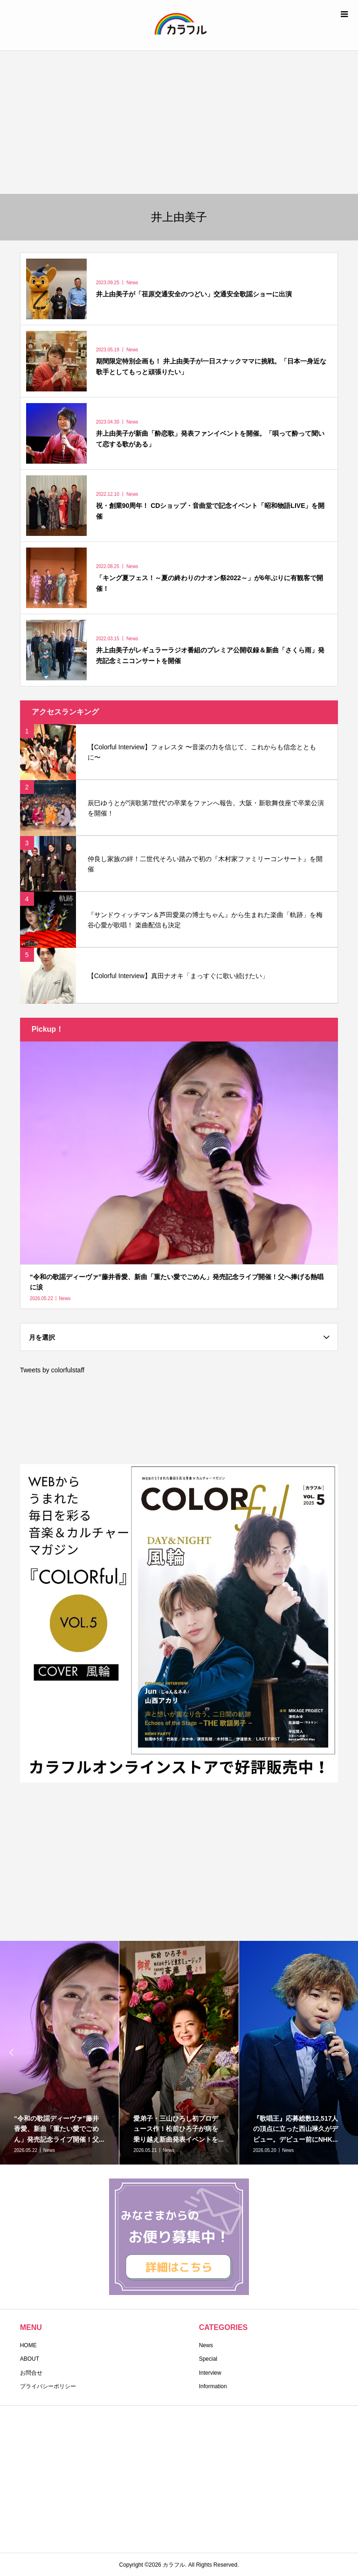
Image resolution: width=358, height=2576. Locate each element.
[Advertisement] (179, 120)
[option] (179, 2053)
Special (208, 2359)
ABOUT (29, 2359)
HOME (28, 2345)
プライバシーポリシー (48, 2386)
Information (213, 2386)
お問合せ (31, 2373)
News (206, 2345)
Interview (210, 2373)
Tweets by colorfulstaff (52, 1370)
